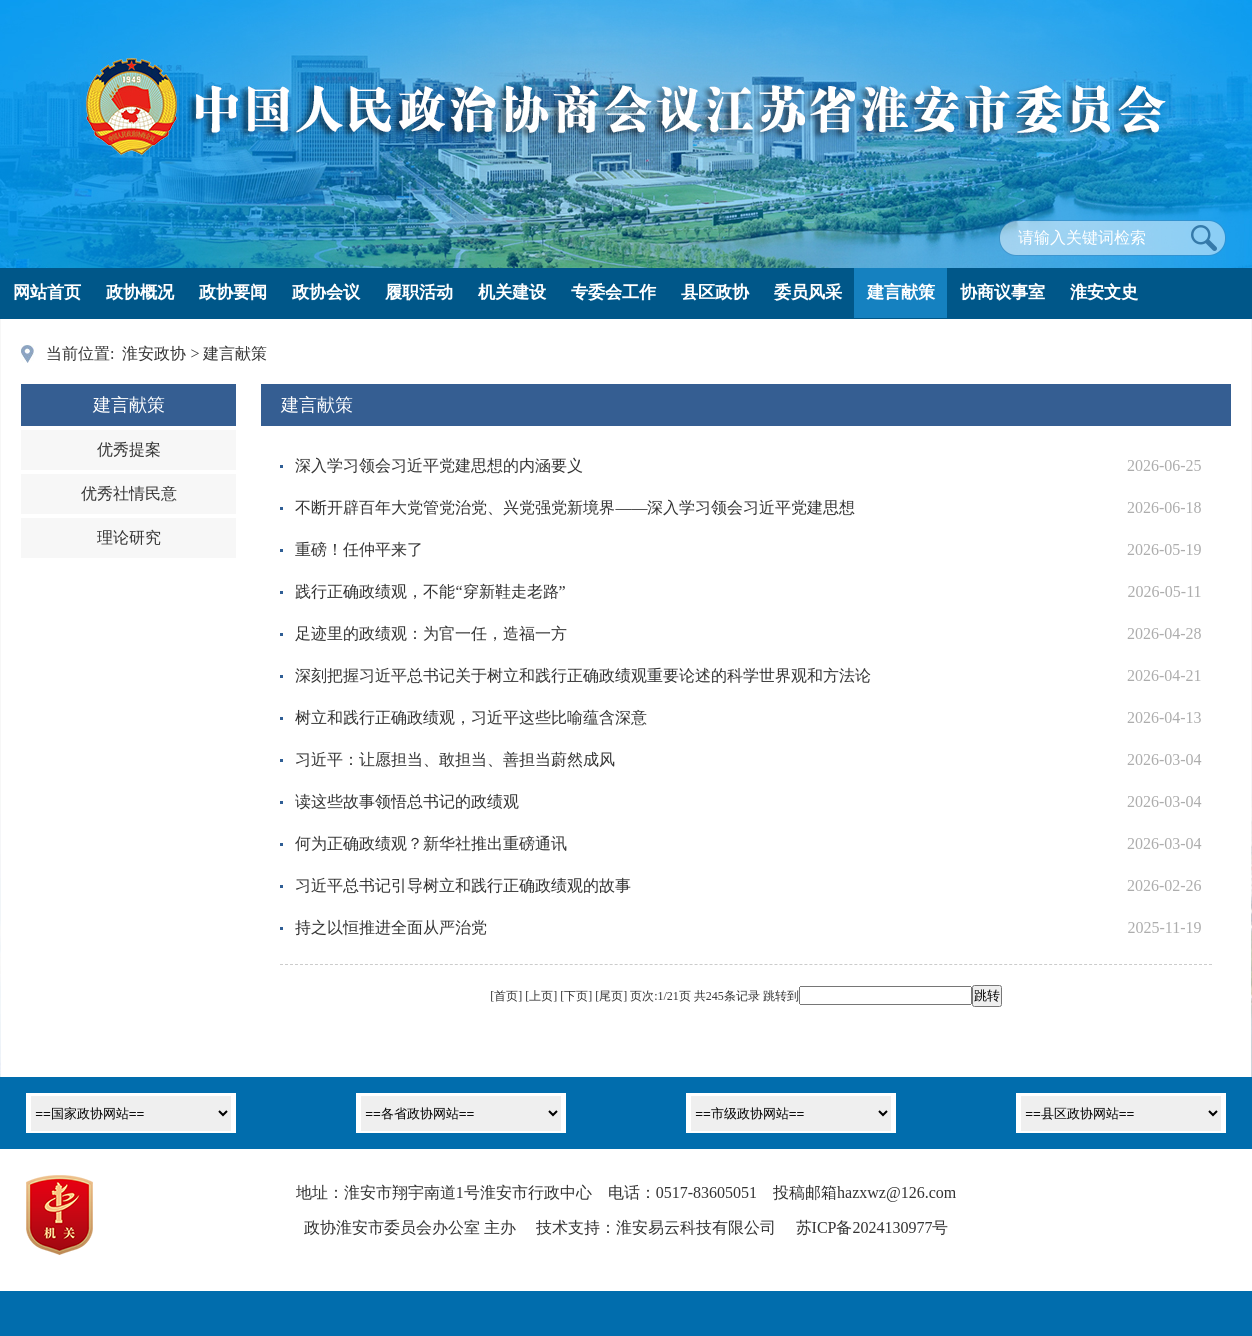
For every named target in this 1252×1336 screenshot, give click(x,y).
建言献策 (901, 292)
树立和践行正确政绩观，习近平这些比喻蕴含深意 (471, 717)
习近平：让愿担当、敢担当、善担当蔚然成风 (455, 759)
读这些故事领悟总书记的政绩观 (407, 801)
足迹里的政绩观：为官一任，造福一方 (431, 633)
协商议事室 (1002, 292)
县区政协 (715, 292)
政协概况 (140, 292)
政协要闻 (233, 292)
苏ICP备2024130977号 (872, 1227)
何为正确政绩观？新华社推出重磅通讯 (431, 843)
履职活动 (419, 292)
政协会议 (326, 292)
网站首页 (47, 292)
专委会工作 (613, 292)
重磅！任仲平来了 (359, 549)
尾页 (611, 996)
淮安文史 (1104, 292)
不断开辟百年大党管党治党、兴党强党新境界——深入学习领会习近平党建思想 (575, 507)
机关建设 (512, 292)
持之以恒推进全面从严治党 (391, 927)
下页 (576, 996)
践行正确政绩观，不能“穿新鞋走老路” (430, 591)
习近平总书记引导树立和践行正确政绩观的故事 (463, 885)
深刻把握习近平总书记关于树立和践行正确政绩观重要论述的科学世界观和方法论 (583, 675)
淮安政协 (154, 353)
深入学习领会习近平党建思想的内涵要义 (439, 465)
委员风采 (808, 292)
